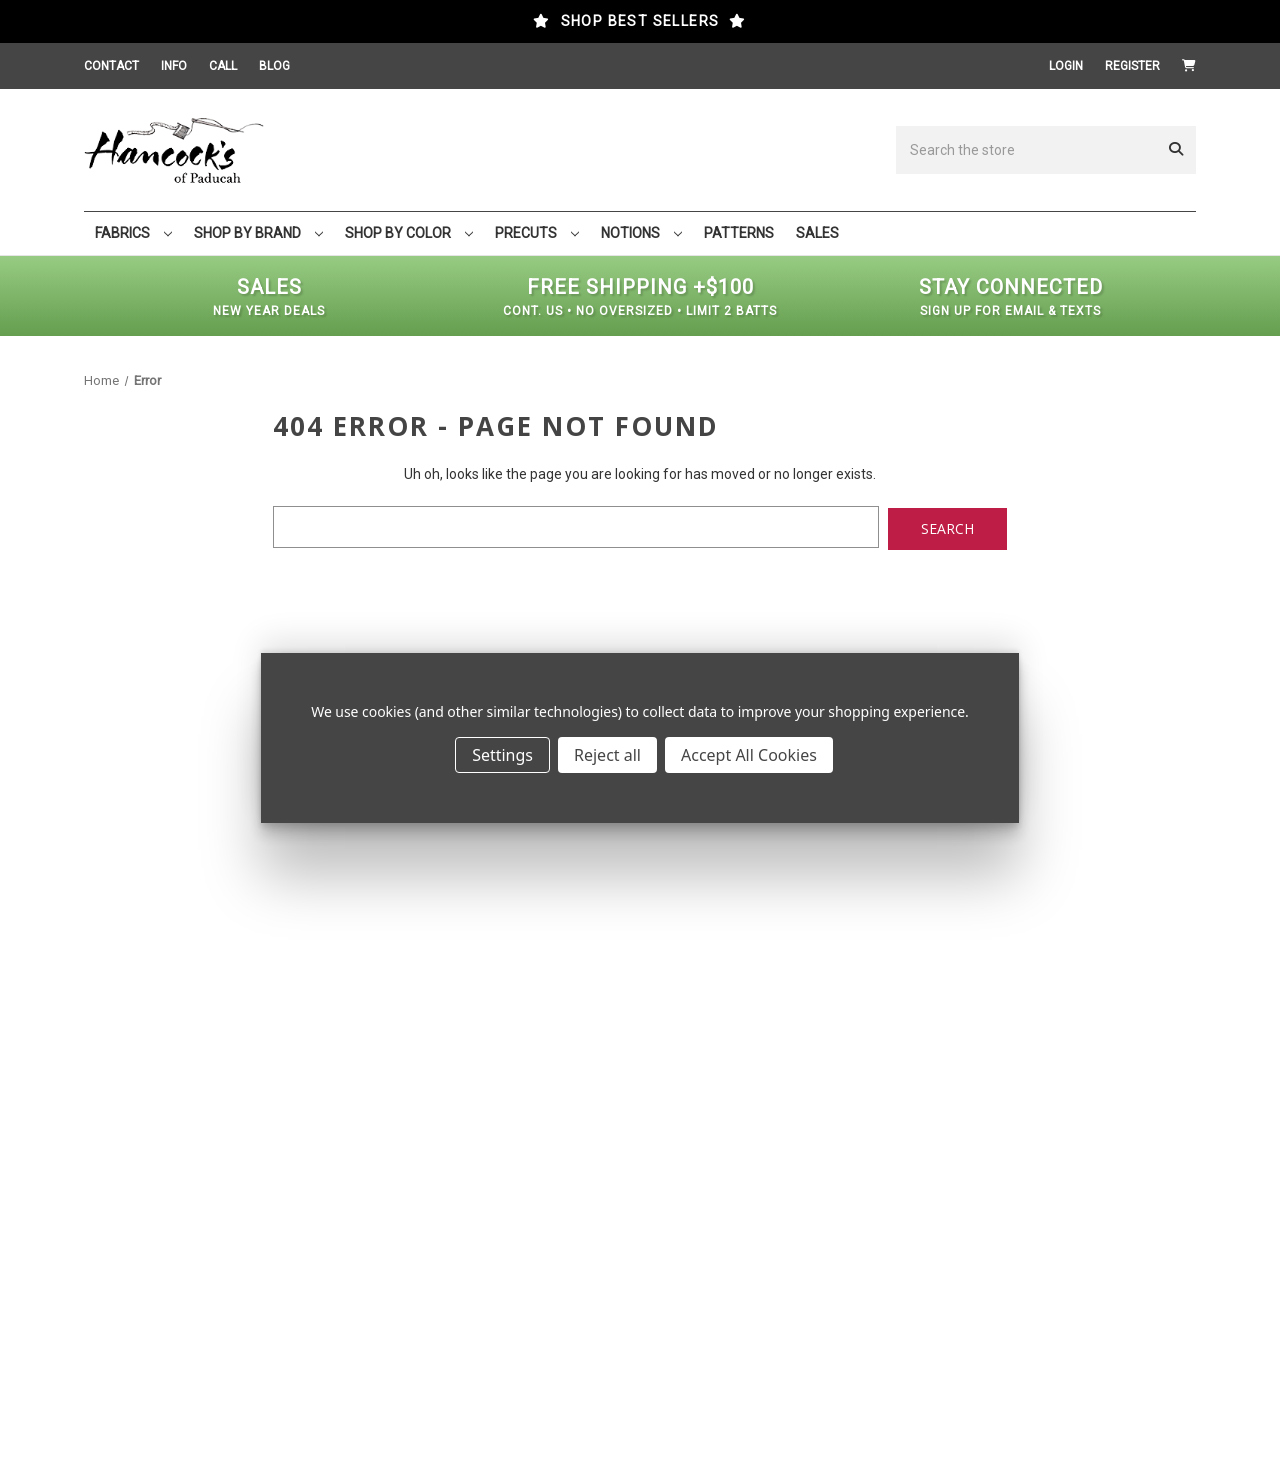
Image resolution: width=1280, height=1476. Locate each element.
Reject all (607, 755)
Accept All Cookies (749, 755)
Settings (502, 755)
